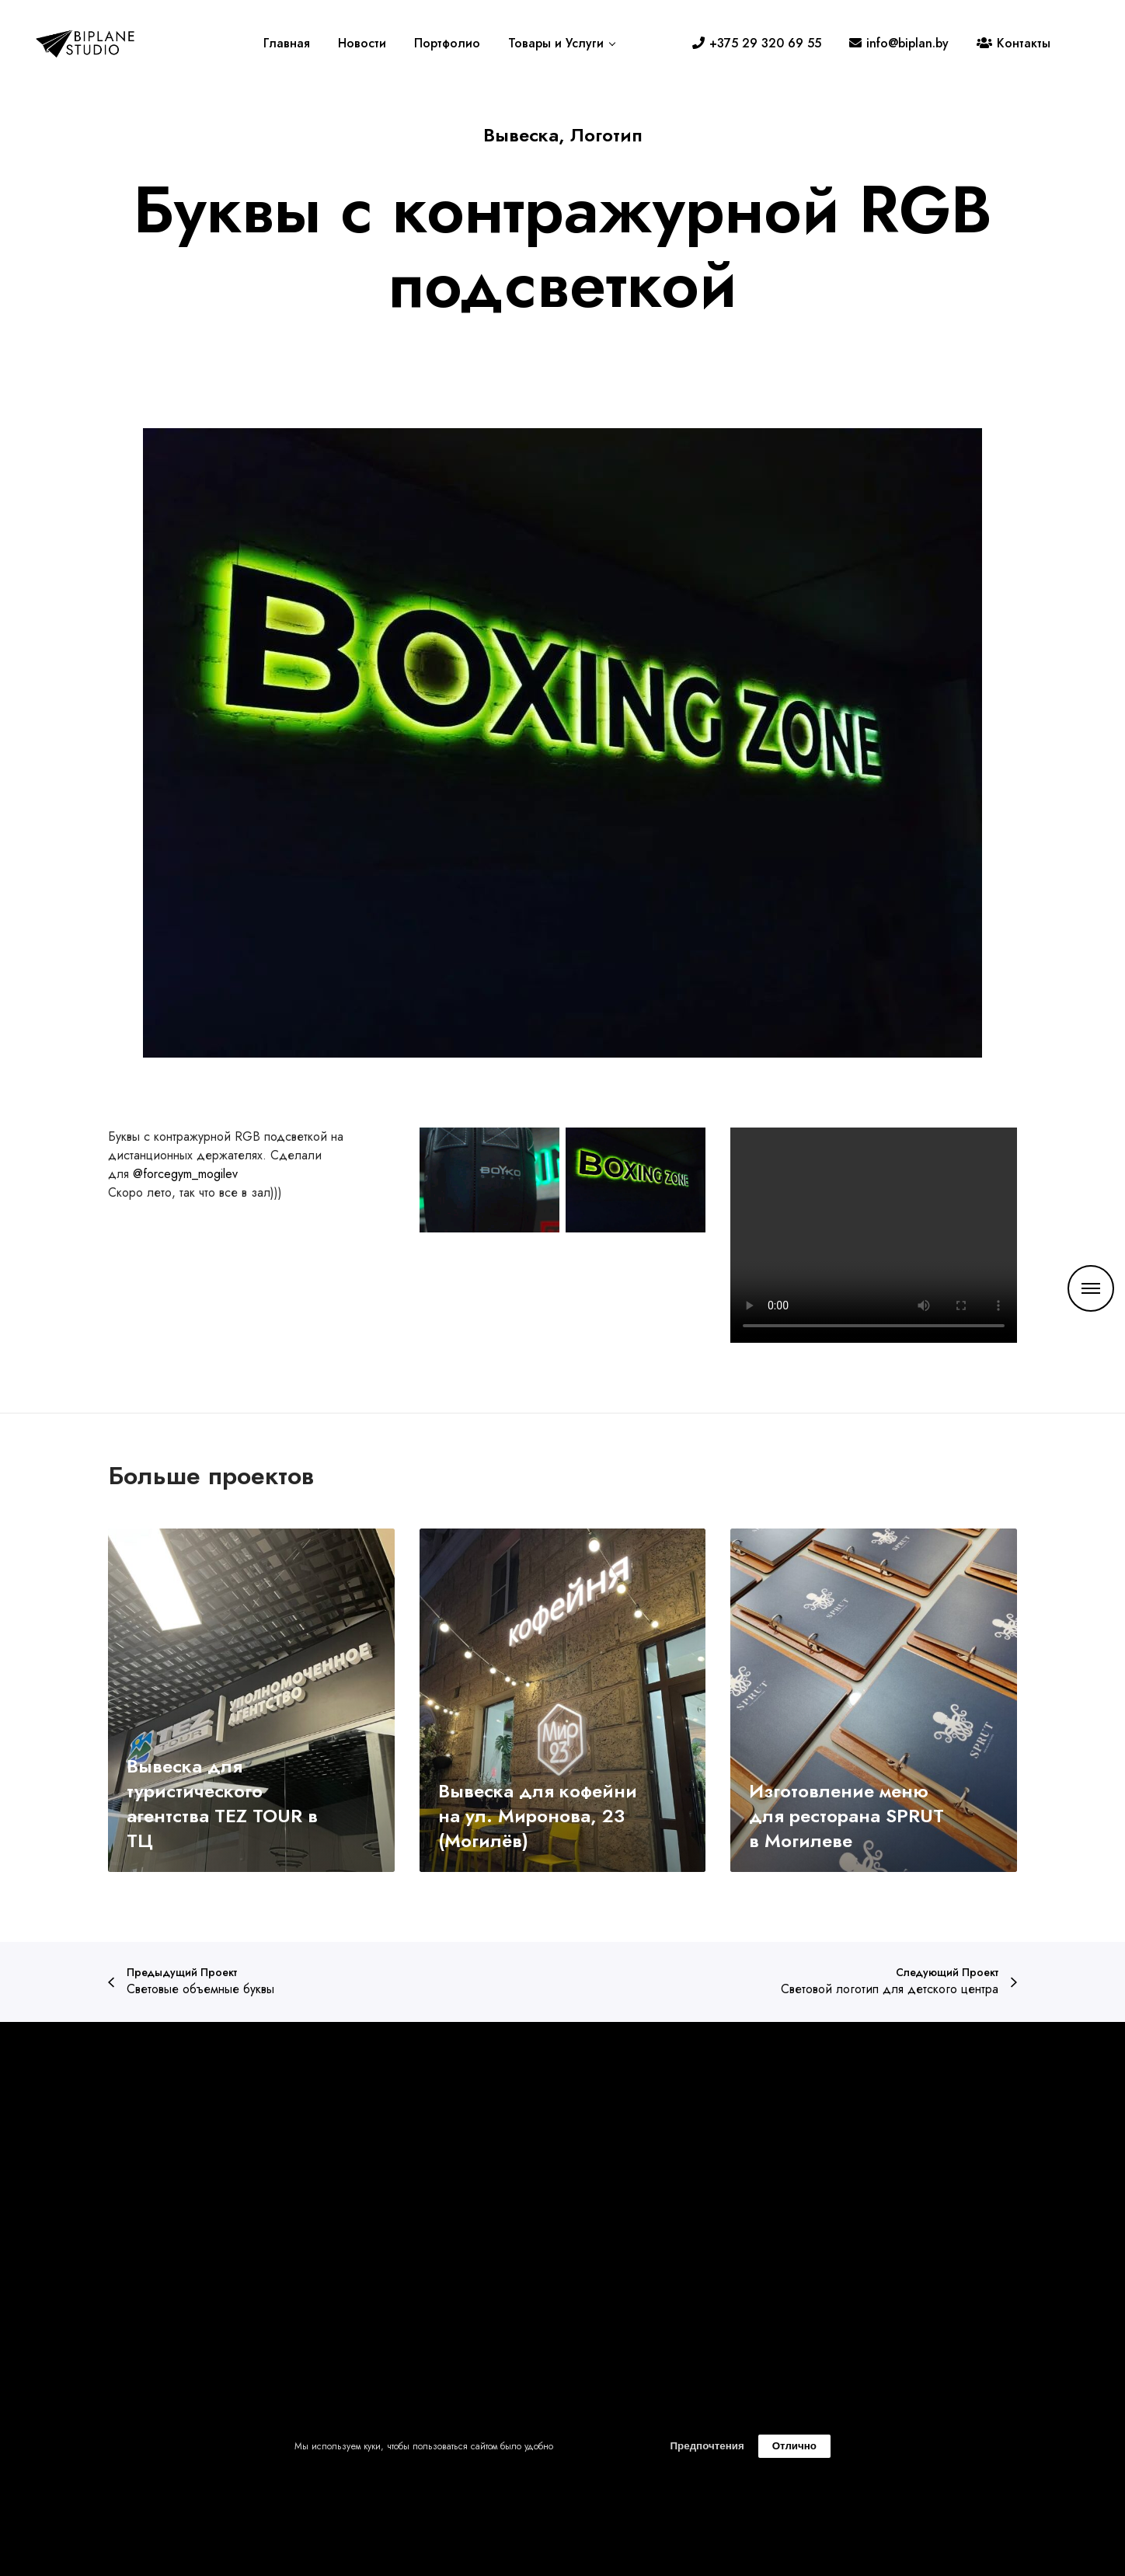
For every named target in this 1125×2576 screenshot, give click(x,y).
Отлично (794, 2446)
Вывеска (521, 134)
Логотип (606, 134)
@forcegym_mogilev (185, 1174)
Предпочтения (707, 2446)
